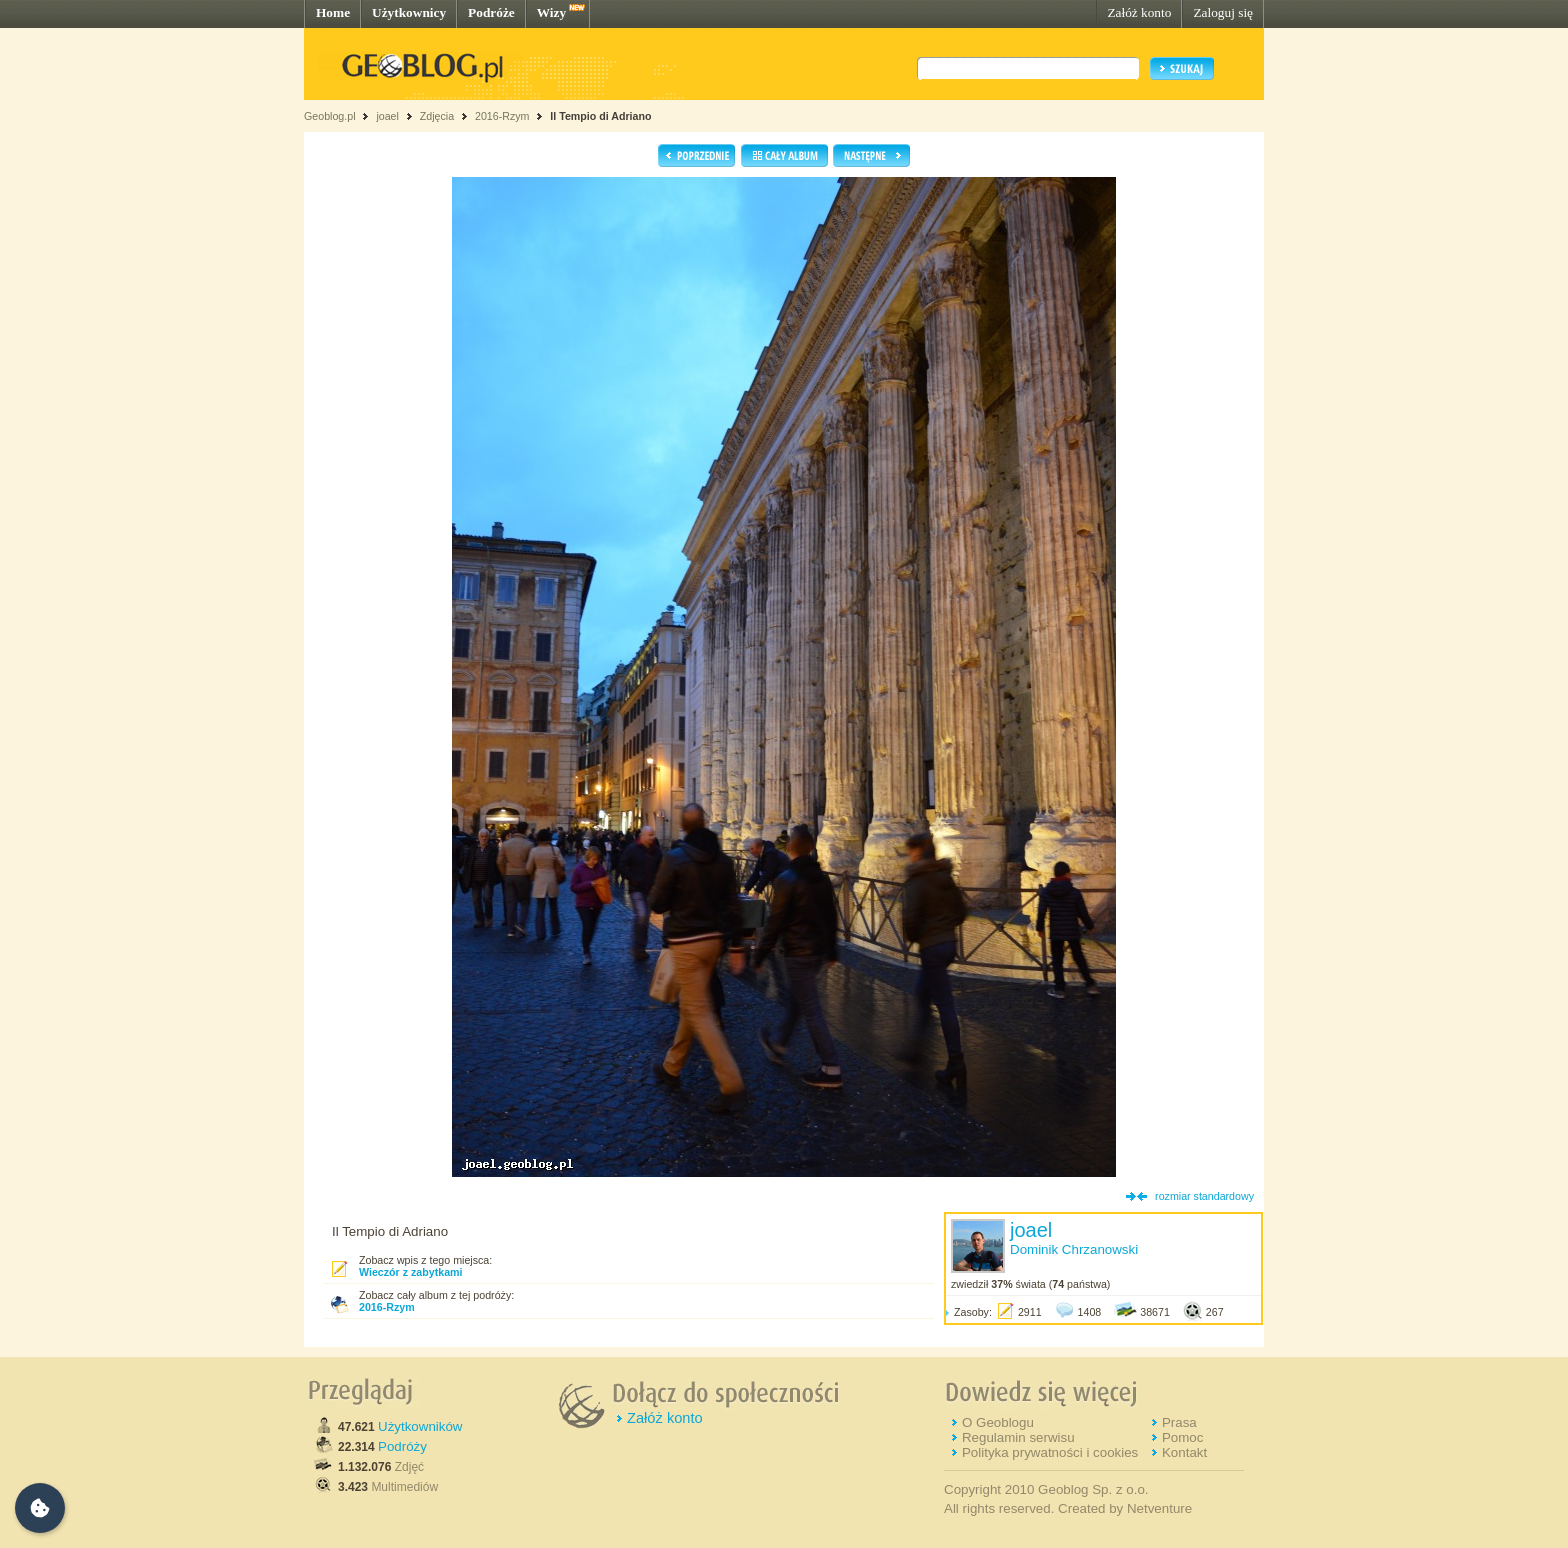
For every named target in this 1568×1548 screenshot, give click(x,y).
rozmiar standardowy (1204, 1196)
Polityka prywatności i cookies (1050, 1452)
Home (333, 12)
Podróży (402, 1446)
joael (387, 116)
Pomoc (1182, 1437)
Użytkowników (420, 1426)
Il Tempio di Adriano (600, 116)
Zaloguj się (1223, 12)
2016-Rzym (502, 116)
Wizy (551, 12)
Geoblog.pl (330, 116)
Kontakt (1184, 1452)
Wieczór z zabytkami (411, 1272)
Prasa (1179, 1422)
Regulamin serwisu (1018, 1437)
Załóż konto (1139, 12)
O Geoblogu (998, 1422)
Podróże (491, 12)
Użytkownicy (409, 12)
